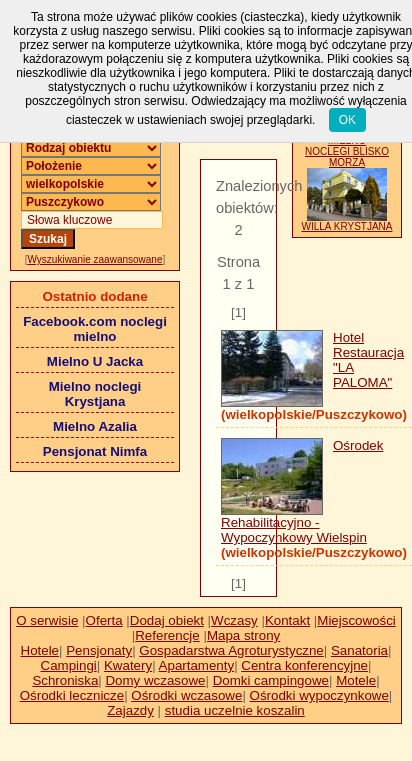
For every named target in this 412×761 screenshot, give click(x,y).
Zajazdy (130, 710)
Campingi (69, 665)
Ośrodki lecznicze (72, 695)
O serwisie (47, 620)
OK (347, 120)
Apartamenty (197, 665)
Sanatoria (359, 650)
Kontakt (287, 620)
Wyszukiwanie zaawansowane (95, 259)
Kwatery (128, 665)
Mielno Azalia (95, 426)
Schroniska (65, 680)
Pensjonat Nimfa (95, 451)
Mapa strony (243, 635)
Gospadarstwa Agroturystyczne (231, 650)
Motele (356, 680)
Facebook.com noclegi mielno (95, 329)
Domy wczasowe (155, 680)
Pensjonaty (99, 650)
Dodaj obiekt (167, 620)
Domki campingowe (271, 680)
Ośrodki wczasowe (186, 695)
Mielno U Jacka (95, 361)
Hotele (40, 650)
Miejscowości (356, 620)
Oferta (104, 620)
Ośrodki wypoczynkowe (319, 695)
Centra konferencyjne (304, 665)
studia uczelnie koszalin (235, 710)
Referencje (167, 635)
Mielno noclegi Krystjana (95, 394)
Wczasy (234, 620)
